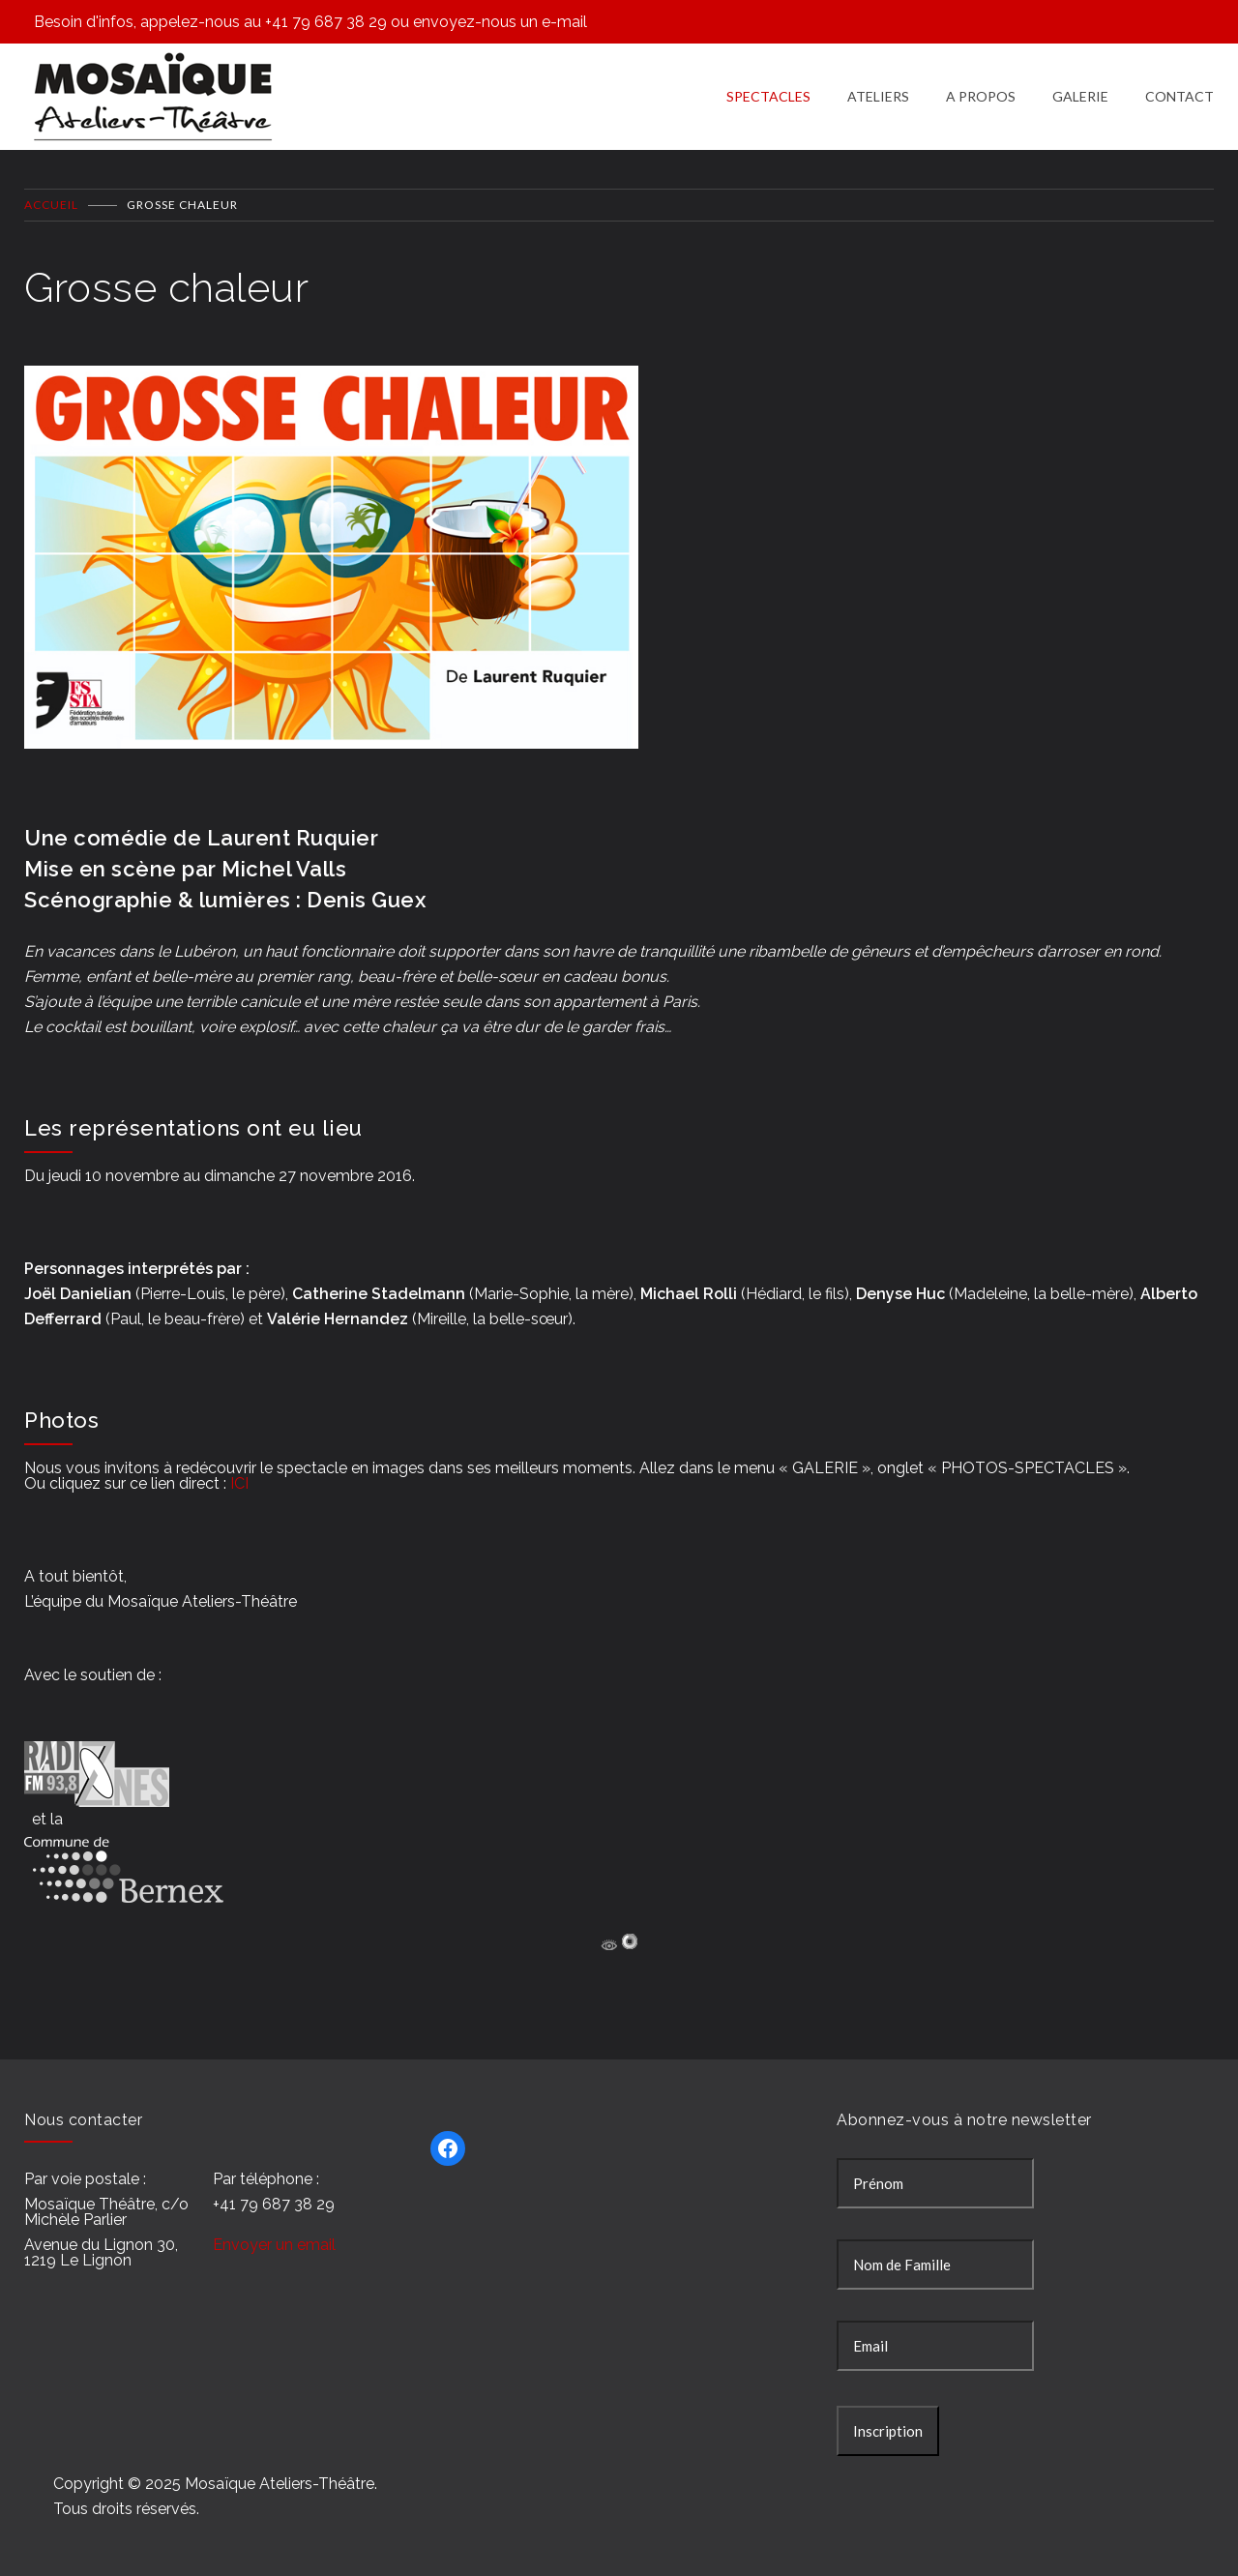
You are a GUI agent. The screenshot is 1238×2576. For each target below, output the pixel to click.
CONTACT (1179, 96)
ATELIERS (878, 96)
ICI (239, 1483)
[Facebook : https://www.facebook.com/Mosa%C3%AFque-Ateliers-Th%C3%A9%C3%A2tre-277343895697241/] (447, 2148)
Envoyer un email (274, 2244)
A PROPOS (981, 96)
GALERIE (1080, 96)
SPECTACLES (768, 96)
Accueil (51, 204)
